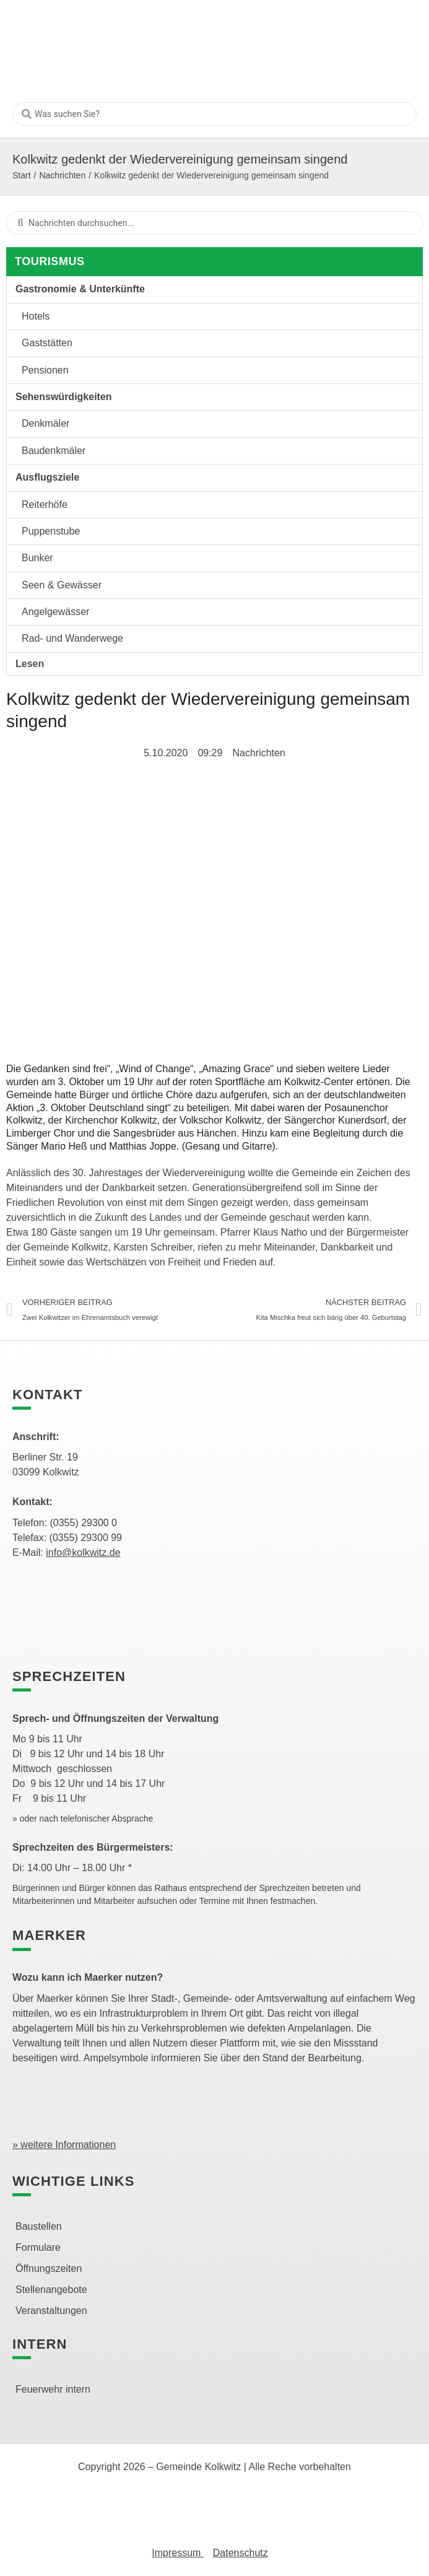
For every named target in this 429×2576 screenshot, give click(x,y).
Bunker (37, 557)
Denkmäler (45, 423)
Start (21, 175)
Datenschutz (240, 2553)
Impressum (178, 2553)
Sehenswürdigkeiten (63, 396)
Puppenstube (51, 531)
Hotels (36, 316)
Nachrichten (62, 175)
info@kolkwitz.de (83, 1552)
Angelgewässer (55, 611)
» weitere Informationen (64, 2144)
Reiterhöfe (44, 504)
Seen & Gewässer (62, 585)
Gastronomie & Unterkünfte (80, 289)
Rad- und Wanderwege (72, 638)
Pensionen (45, 370)
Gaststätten (47, 343)
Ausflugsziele (47, 477)
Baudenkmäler (53, 450)
